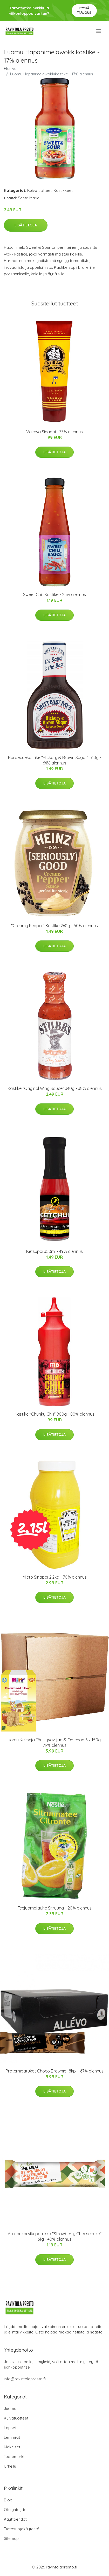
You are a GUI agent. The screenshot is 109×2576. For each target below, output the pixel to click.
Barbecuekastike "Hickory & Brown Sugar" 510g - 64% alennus (54, 760)
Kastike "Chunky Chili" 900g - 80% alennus (54, 1414)
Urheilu (10, 2466)
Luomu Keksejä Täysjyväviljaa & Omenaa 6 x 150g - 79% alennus (54, 1742)
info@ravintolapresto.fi (25, 2378)
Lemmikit (12, 2437)
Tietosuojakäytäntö (21, 2528)
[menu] (99, 31)
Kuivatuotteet (39, 190)
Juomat (11, 2408)
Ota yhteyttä (15, 2509)
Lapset (10, 2427)
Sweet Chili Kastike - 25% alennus (54, 594)
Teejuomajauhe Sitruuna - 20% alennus (55, 1908)
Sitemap (11, 2538)
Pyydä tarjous (84, 10)
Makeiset (12, 2446)
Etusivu (10, 68)
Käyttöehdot (15, 2519)
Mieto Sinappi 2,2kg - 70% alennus (55, 1577)
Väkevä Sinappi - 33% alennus (54, 431)
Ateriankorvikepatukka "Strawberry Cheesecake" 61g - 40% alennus (54, 2236)
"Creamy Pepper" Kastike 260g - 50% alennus (54, 925)
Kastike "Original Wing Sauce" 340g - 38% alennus (55, 1088)
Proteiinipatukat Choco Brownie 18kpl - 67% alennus (55, 2071)
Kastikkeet (63, 190)
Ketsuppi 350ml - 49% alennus (54, 1251)
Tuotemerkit (14, 2456)
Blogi (8, 2499)
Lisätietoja (26, 225)
